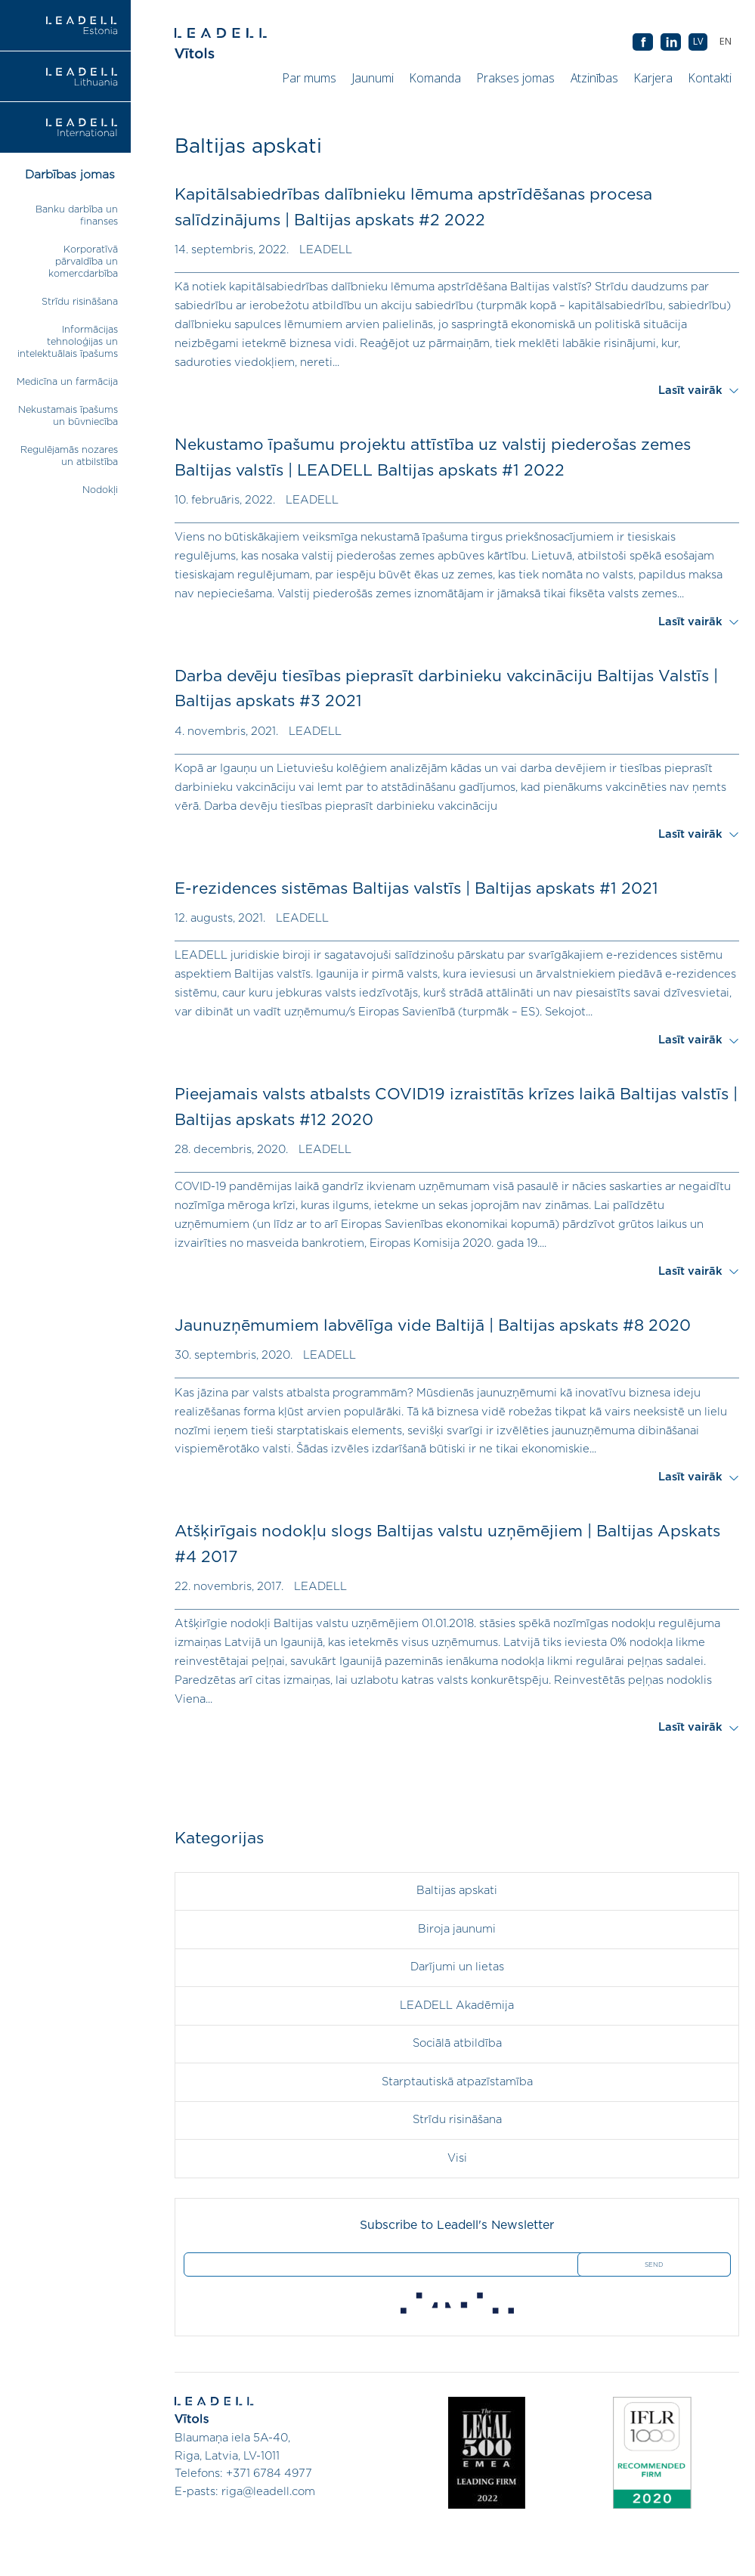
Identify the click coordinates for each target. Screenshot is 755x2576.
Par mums (309, 78)
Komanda (435, 78)
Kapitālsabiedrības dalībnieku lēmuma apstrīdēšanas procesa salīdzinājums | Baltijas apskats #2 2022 (413, 207)
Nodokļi (100, 490)
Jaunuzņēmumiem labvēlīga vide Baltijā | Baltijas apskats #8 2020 (433, 1326)
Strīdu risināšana (80, 302)
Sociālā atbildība (457, 2043)
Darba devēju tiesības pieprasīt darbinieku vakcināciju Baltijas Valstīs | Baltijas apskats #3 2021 (446, 689)
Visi (457, 2158)
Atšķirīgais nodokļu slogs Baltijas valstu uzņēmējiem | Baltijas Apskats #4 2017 (447, 1544)
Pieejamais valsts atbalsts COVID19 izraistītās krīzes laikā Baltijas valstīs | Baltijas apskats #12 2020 (456, 1107)
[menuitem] (725, 42)
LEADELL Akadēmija (457, 2005)
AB (671, 43)
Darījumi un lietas (457, 1967)
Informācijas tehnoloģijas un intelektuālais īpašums (67, 342)
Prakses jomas (516, 78)
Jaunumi (373, 78)
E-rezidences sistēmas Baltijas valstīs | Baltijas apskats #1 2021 (416, 889)
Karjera (653, 78)
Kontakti (710, 78)
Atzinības (594, 78)
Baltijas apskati (456, 1890)
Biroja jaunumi (457, 1929)
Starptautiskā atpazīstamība (457, 2082)
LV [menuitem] (698, 41)
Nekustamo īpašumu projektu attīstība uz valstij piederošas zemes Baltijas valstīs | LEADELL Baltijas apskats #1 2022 (433, 458)
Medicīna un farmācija (67, 382)
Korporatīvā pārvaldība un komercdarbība (83, 262)
